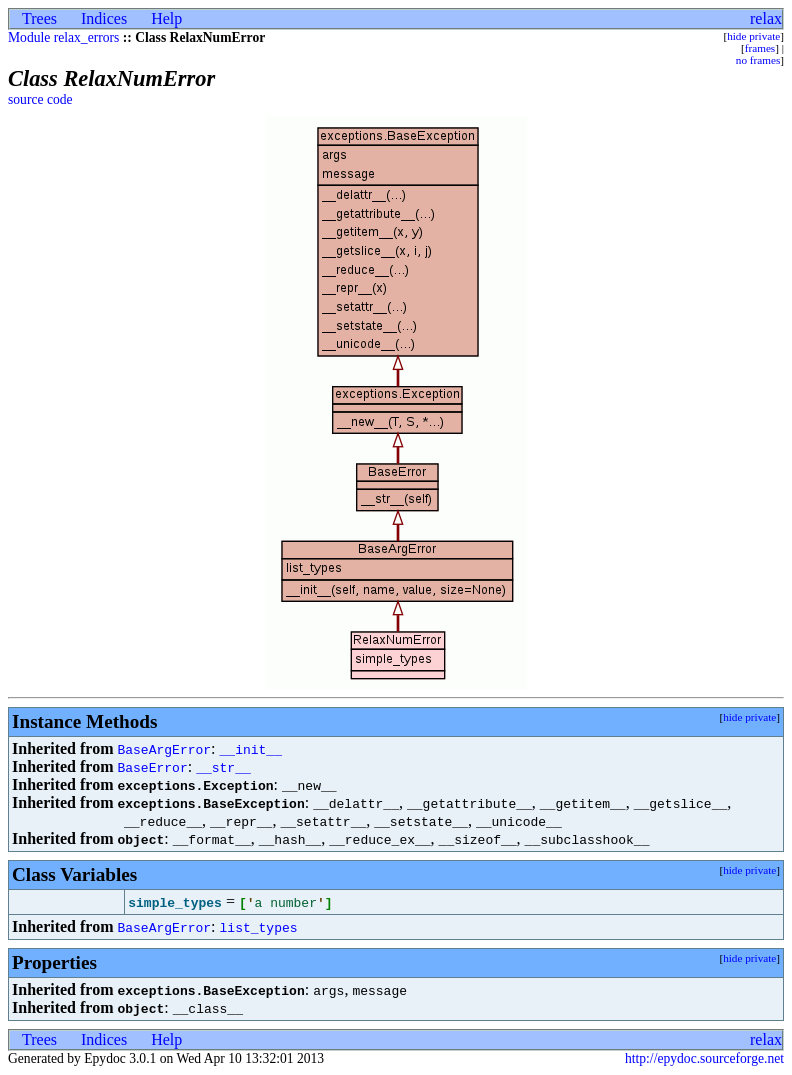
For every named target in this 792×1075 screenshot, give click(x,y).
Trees (39, 18)
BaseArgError (164, 749)
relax (766, 18)
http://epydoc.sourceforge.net (704, 1058)
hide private (753, 36)
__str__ (223, 767)
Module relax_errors (63, 37)
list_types (259, 927)
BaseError (152, 767)
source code (40, 99)
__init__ (251, 749)
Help (166, 18)
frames (760, 48)
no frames (758, 60)
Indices (104, 18)
